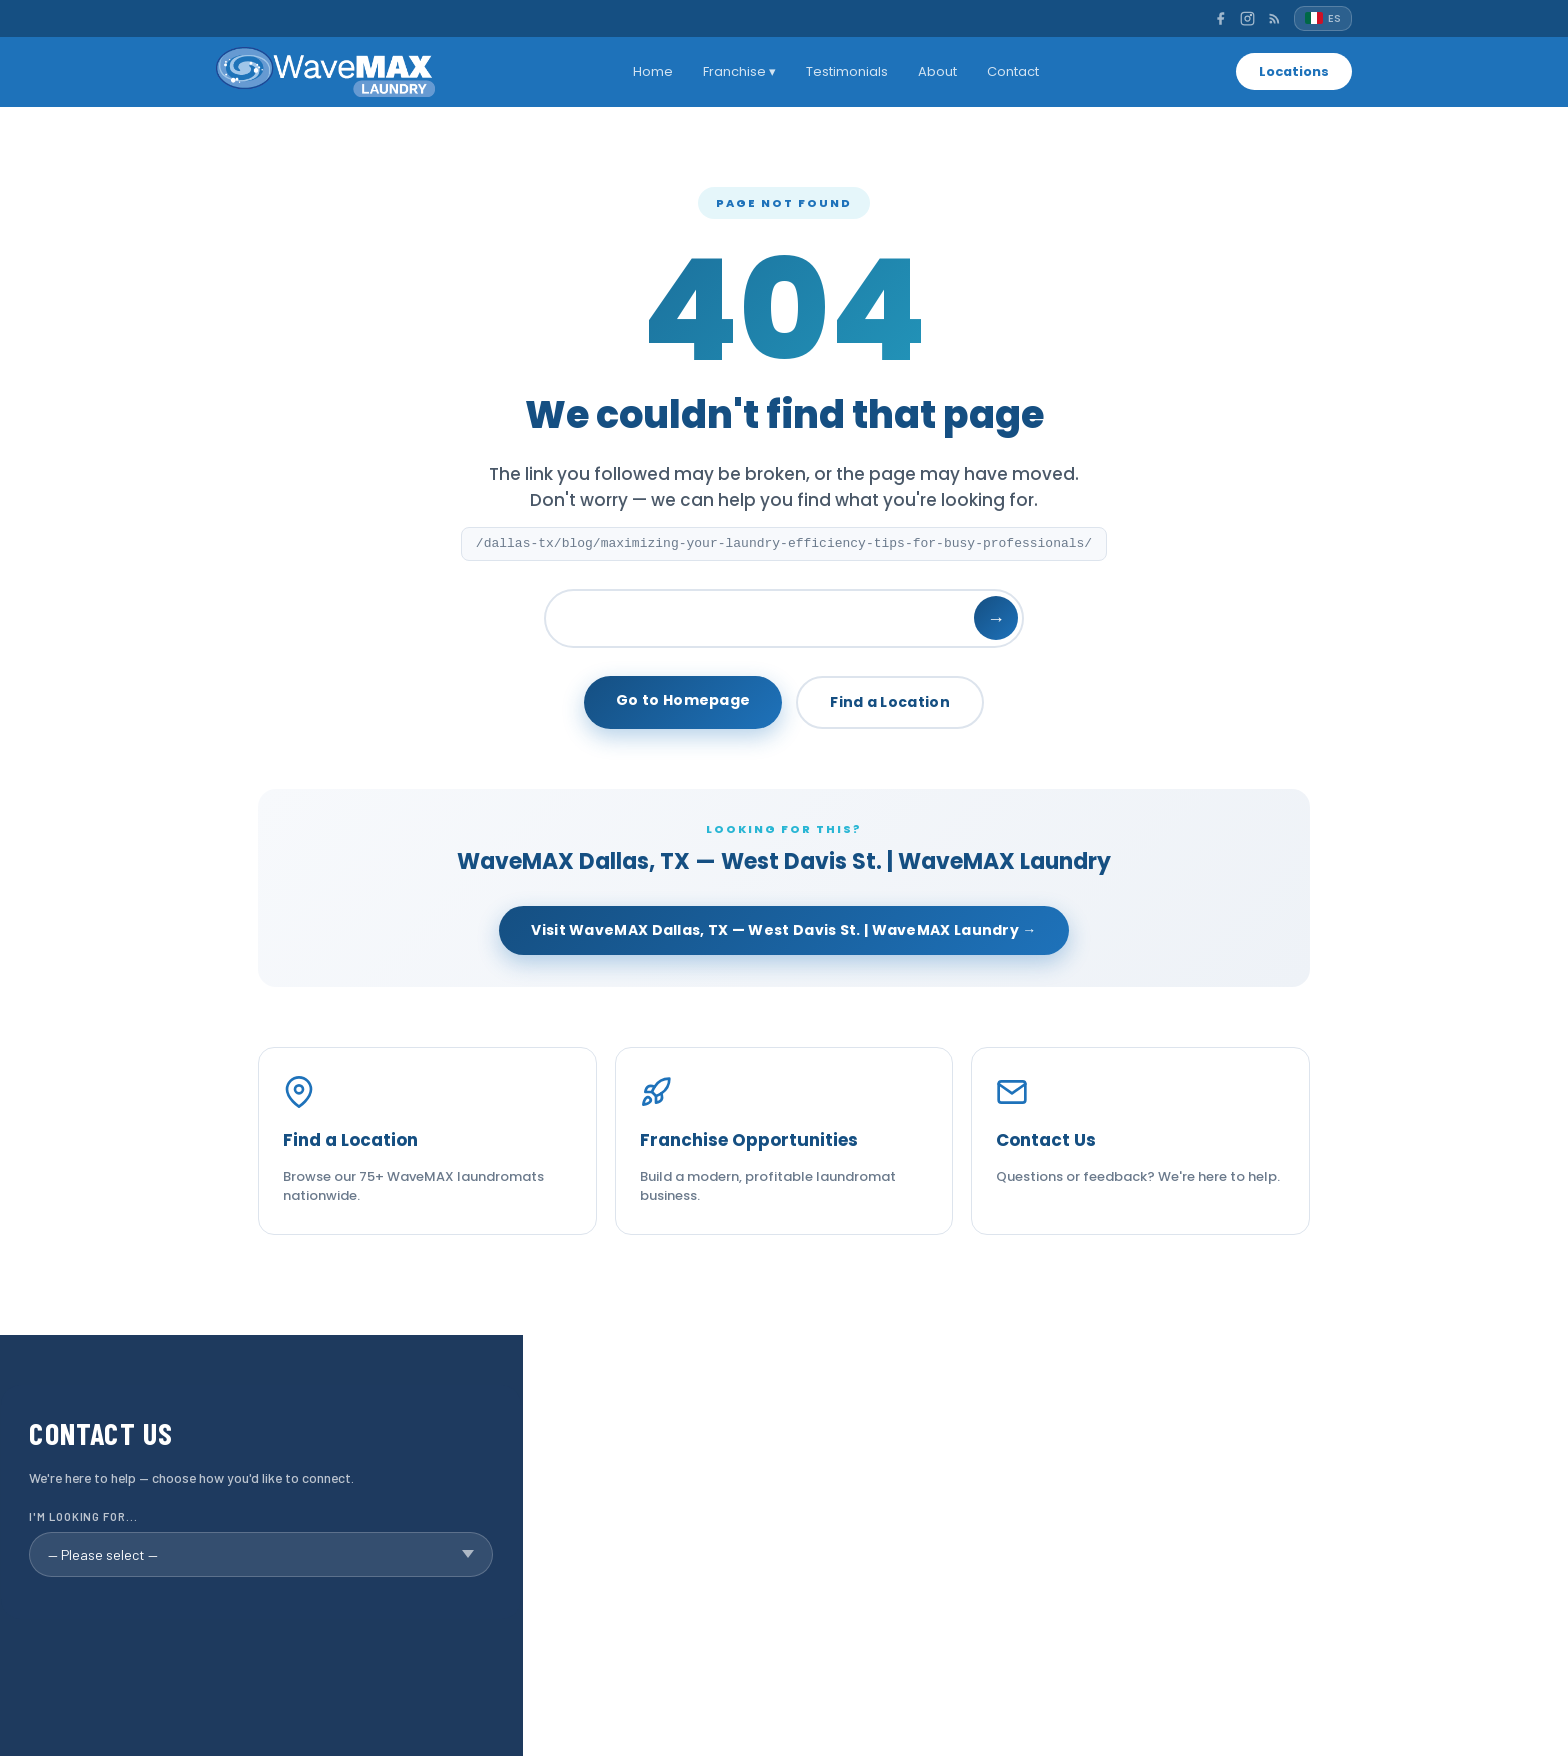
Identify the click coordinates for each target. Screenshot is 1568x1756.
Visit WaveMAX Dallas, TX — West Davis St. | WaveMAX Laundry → (783, 930)
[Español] (1323, 18)
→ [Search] (996, 618)
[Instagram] (1247, 18)
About (935, 71)
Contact (1011, 71)
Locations (1292, 71)
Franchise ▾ (737, 71)
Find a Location (890, 702)
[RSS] (1274, 18)
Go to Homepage (683, 700)
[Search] (784, 618)
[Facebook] (1220, 18)
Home (651, 71)
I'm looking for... (83, 1516)
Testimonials (845, 71)
